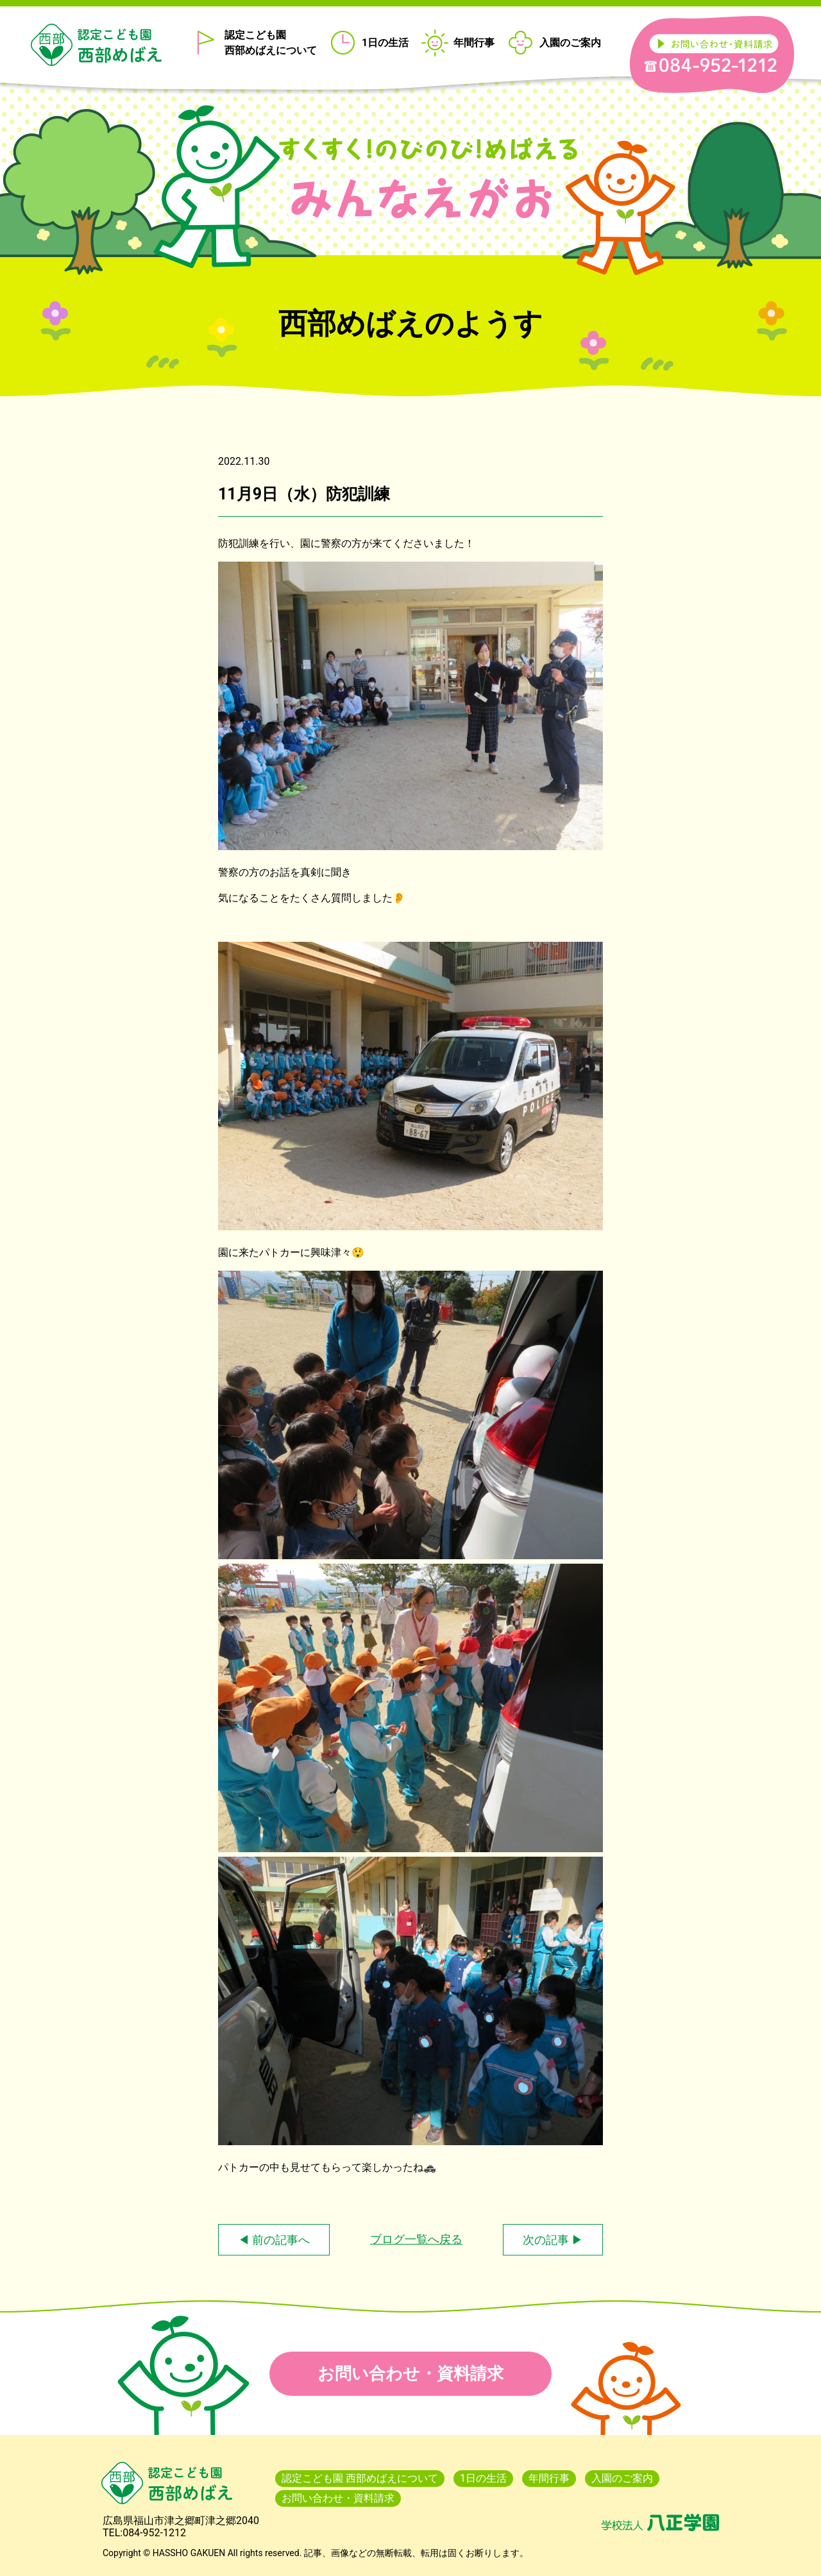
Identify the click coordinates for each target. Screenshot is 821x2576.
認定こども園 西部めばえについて (270, 42)
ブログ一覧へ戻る (416, 2239)
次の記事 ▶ (553, 2239)
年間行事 (474, 43)
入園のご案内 (570, 43)
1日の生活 (385, 43)
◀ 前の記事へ (274, 2239)
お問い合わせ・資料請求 (410, 2373)
